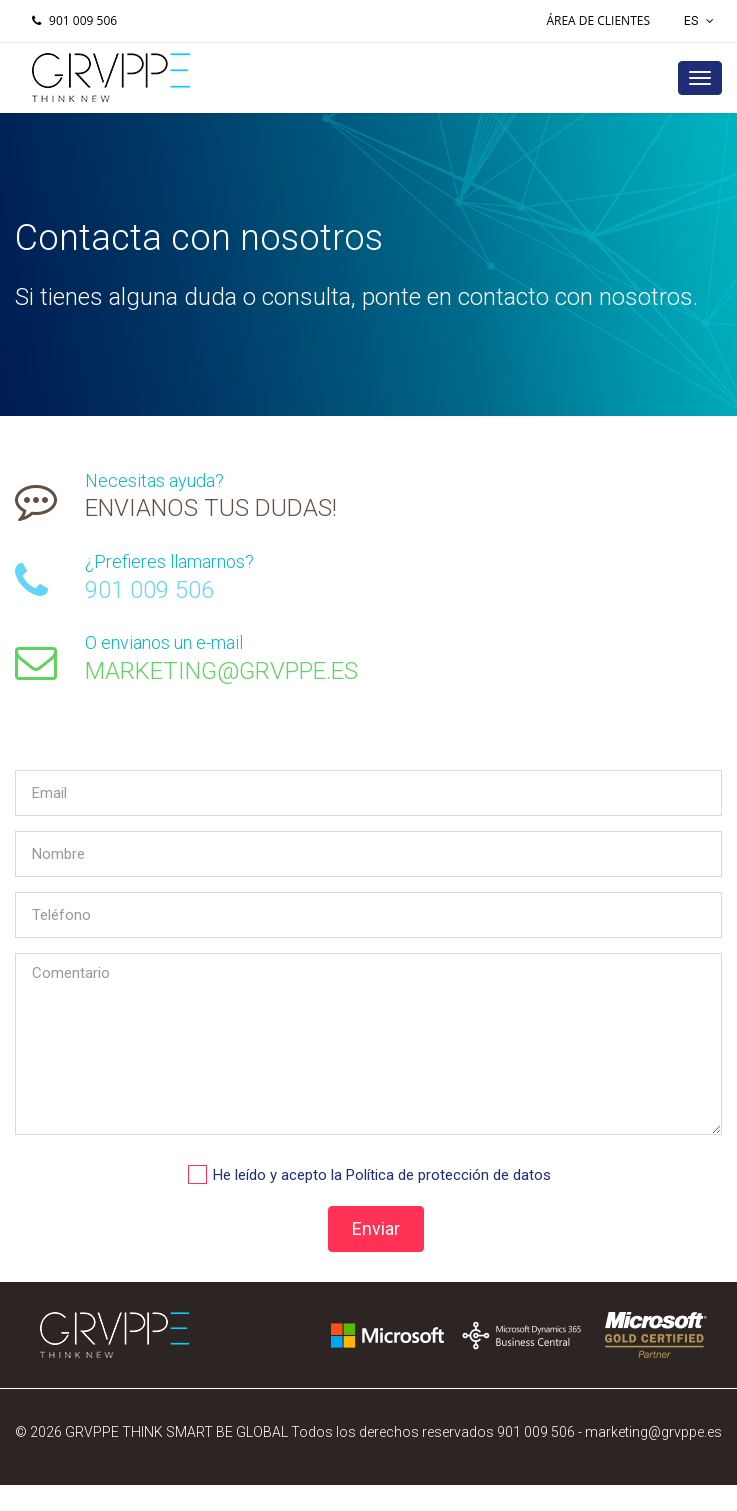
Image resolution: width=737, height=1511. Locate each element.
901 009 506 (72, 20)
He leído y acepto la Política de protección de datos (382, 1175)
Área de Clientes (598, 20)
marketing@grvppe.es (653, 1432)
